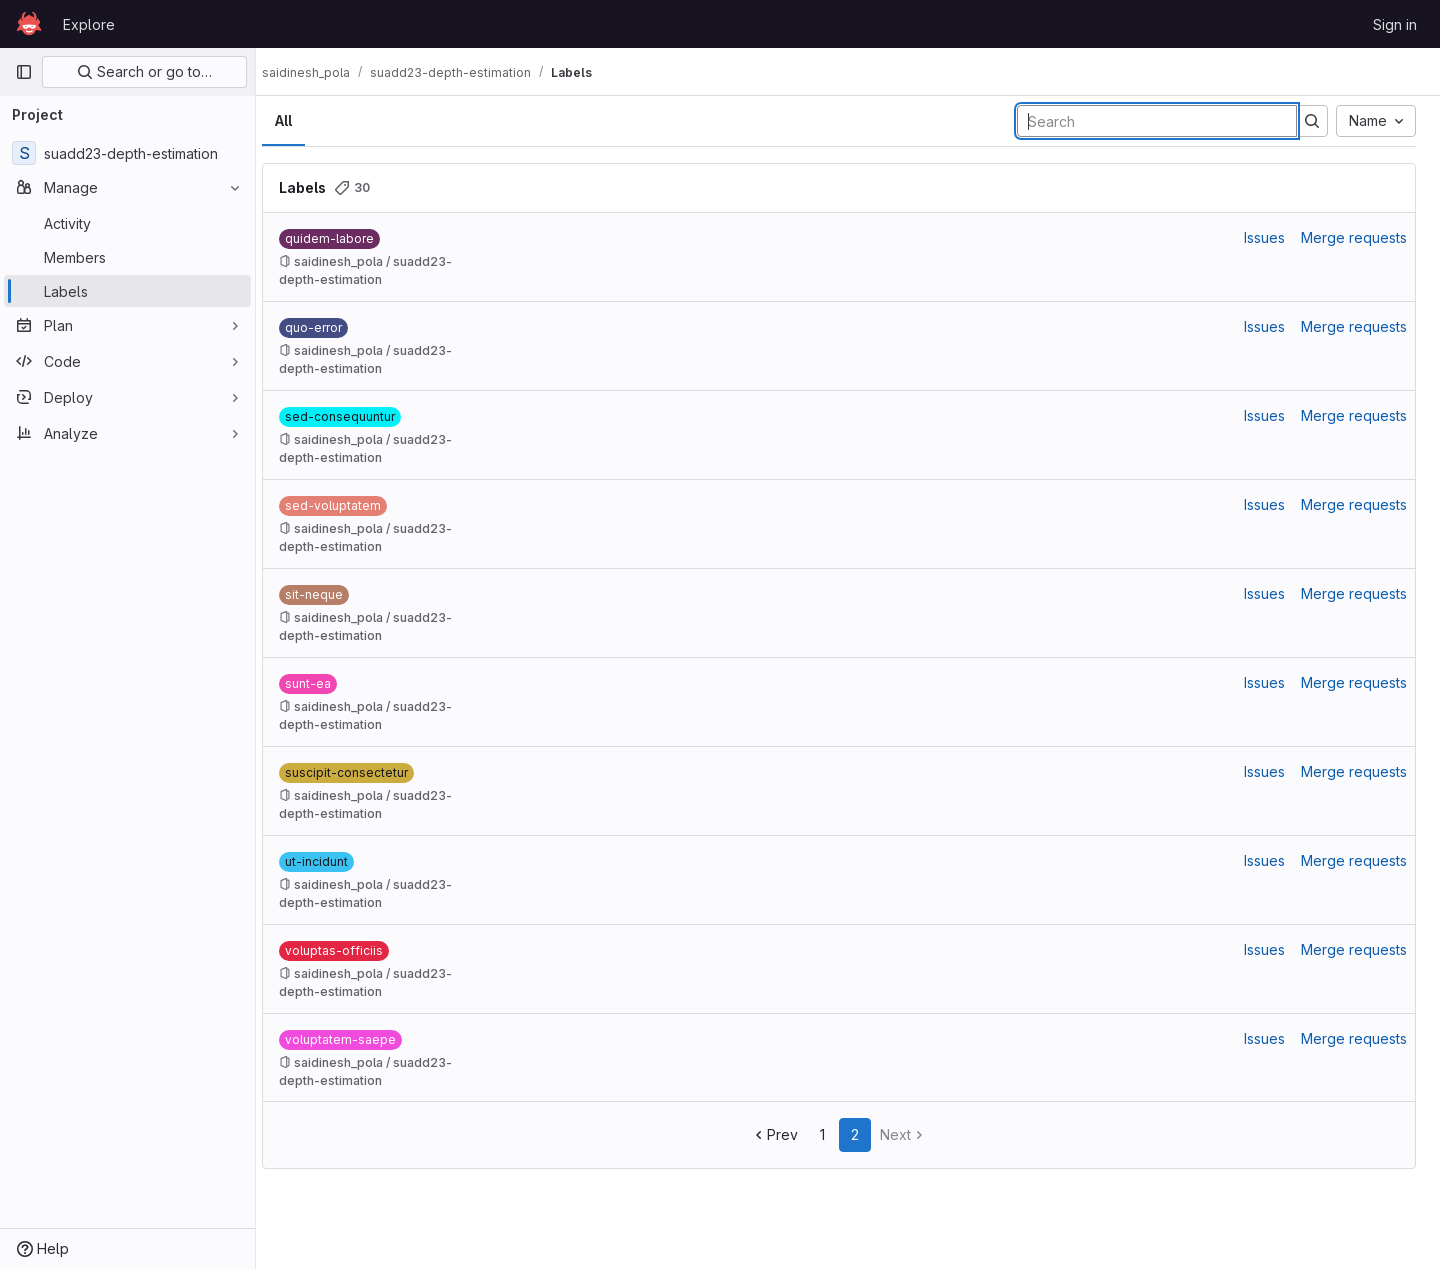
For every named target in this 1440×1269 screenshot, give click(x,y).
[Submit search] (1312, 121)
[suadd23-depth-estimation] (127, 153)
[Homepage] (29, 24)
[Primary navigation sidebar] (24, 72)
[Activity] (127, 223)
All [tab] (301, 120)
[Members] (127, 257)
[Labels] (127, 291)
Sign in (1395, 24)
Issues (1264, 237)
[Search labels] (1157, 121)
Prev (783, 1134)
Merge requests (1354, 237)
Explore (89, 24)
